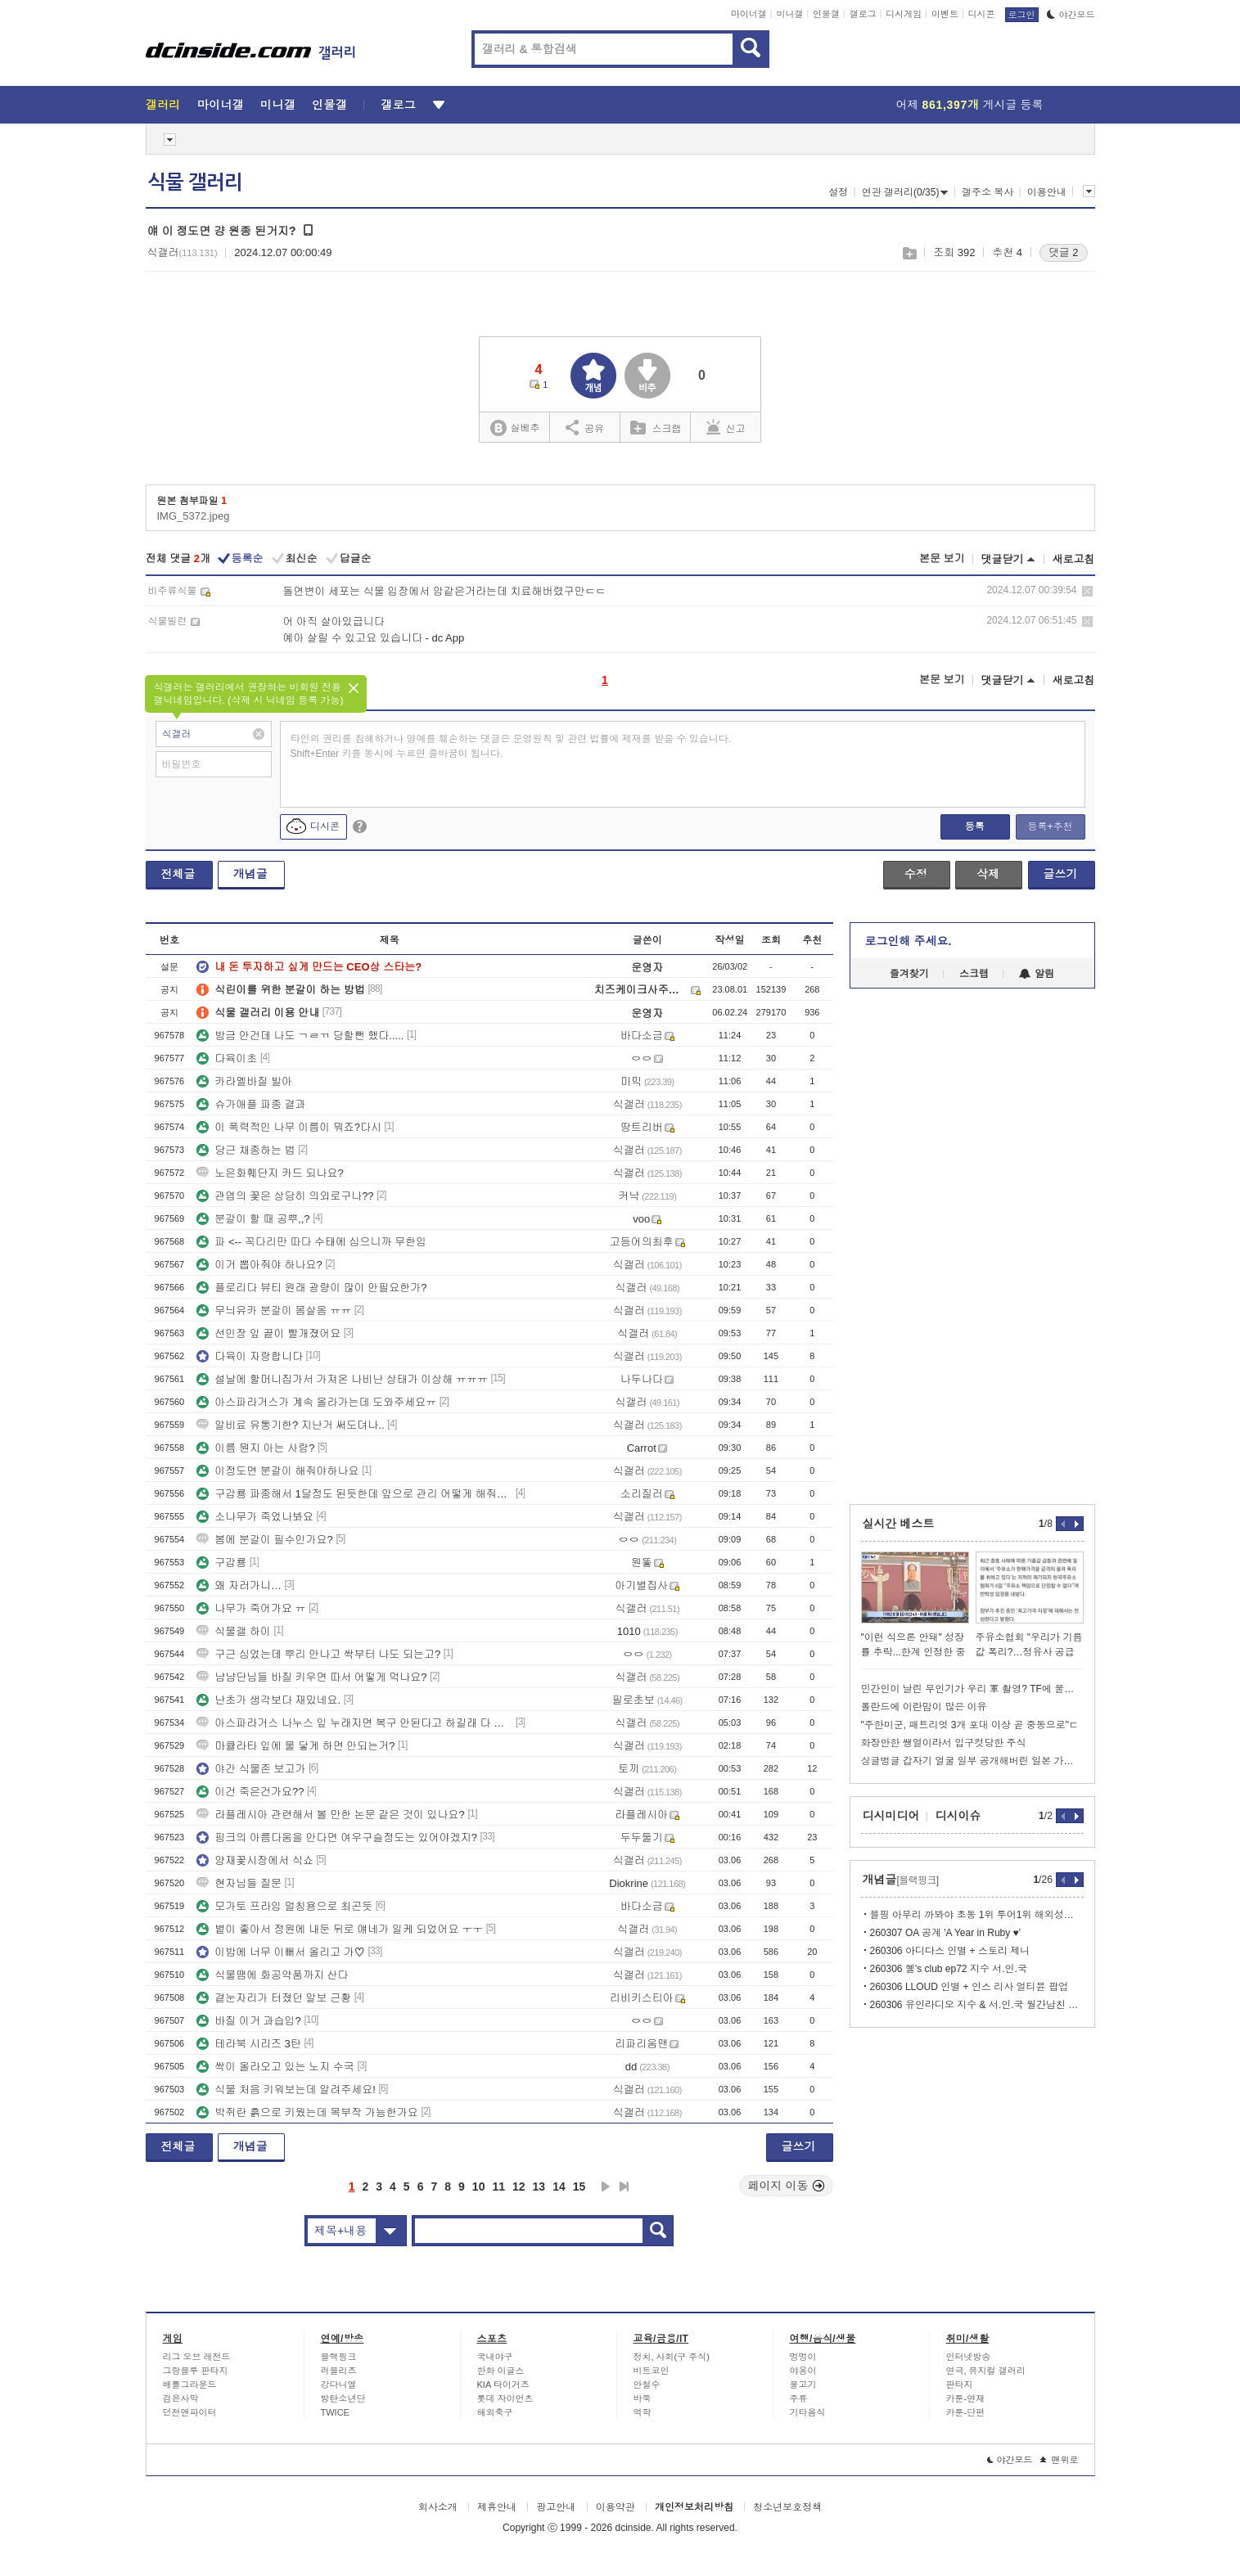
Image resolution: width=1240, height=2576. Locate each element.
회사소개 (438, 2507)
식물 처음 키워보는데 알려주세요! (285, 2089)
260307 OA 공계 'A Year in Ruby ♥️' (945, 1933)
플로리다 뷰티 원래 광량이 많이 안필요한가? (311, 1287)
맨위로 (1059, 2460)
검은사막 (181, 2398)
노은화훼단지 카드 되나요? (269, 1173)
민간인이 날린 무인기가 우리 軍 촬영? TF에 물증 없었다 (972, 1689)
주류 (799, 2398)
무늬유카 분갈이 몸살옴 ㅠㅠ (273, 1310)
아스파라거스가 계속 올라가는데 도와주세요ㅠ (316, 1402)
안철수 (647, 2384)
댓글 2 (1063, 252)
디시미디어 (891, 1815)
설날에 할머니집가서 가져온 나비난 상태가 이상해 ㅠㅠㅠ (342, 1379)
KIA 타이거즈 (503, 2384)
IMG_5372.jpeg (193, 516)
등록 (975, 826)
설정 (838, 192)
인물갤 (826, 14)
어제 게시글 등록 (970, 104)
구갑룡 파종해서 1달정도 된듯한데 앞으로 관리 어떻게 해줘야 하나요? (354, 1494)
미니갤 (789, 14)
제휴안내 (496, 2507)
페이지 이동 (786, 2185)
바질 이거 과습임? (248, 2021)
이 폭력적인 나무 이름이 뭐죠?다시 (288, 1127)
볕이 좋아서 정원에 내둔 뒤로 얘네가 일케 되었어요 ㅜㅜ (339, 1929)
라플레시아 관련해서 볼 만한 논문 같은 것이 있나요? (330, 1814)
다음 (606, 2186)
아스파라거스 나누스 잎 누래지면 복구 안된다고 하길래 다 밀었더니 (354, 1723)
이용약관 (615, 2507)
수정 (915, 873)
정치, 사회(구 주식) (672, 2357)
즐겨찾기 (909, 974)
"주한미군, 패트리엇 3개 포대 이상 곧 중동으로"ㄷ (970, 1725)
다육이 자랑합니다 (249, 1356)
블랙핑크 (339, 2357)
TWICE (335, 2412)
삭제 (1087, 591)
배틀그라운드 (190, 2384)
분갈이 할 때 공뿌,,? (252, 1219)
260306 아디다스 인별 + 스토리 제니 (950, 1951)
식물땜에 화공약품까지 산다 (272, 1975)
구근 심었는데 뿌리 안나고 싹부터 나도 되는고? (318, 1654)
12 (518, 2186)
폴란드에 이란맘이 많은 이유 (924, 1707)
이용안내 (1046, 192)
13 (539, 2186)
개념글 (250, 873)
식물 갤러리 (194, 182)
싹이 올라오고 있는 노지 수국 (275, 2066)
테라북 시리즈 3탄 (248, 2044)
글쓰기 (1061, 873)
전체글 (178, 873)
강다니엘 (339, 2384)
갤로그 (863, 14)
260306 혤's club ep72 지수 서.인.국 (948, 1969)
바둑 (643, 2398)
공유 (585, 427)
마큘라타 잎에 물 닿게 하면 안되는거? (295, 1746)
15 (579, 2186)
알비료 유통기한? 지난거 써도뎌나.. (290, 1425)
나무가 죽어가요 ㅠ (250, 1608)
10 (478, 2186)
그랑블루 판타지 (195, 2371)
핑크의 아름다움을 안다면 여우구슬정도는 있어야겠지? (336, 1837)
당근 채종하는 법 (245, 1150)
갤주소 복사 (987, 192)
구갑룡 (221, 1562)
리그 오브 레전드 (197, 2357)
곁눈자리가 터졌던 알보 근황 (273, 1998)
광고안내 (555, 2507)
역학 (643, 2412)
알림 (1036, 974)
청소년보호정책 (787, 2507)
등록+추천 (1049, 826)
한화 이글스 (501, 2371)
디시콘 (981, 14)
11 (498, 2186)
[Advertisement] (972, 1246)
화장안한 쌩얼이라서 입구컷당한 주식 (943, 1743)
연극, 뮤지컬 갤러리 (986, 2371)
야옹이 (803, 2371)
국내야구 (495, 2357)
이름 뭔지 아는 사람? (255, 1448)
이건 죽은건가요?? (250, 1792)
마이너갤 (749, 14)
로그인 (1021, 15)
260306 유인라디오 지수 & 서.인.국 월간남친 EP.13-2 (977, 2005)
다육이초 (226, 1058)
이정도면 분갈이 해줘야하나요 (277, 1471)
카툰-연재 (965, 2398)
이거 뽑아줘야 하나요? (259, 1265)
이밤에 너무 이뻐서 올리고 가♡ (280, 1952)
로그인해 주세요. (908, 941)
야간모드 (1071, 15)
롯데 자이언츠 (505, 2398)
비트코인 (652, 2371)
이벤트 (944, 14)
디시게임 (904, 14)
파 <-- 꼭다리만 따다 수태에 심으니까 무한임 (311, 1242)
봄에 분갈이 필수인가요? (264, 1539)
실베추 (514, 428)
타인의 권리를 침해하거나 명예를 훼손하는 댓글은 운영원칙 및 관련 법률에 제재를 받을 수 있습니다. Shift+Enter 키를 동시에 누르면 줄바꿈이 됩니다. (511, 746)
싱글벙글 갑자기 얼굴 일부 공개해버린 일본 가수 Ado (972, 1761)
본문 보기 (942, 558)
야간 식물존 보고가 (250, 1769)
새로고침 (1074, 559)
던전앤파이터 (190, 2412)
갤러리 (163, 104)
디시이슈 (958, 1815)
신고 (726, 427)
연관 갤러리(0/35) (905, 192)
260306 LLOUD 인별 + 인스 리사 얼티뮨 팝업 (969, 1987)
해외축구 (495, 2412)
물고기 (803, 2384)
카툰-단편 (965, 2412)
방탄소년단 (343, 2398)
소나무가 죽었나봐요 (254, 1517)
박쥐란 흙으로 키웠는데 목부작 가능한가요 (306, 2112)
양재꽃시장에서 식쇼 (254, 1860)
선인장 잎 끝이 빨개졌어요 (268, 1333)
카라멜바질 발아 (244, 1081)
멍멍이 (803, 2357)
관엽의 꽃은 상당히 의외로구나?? (284, 1196)
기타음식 (808, 2412)
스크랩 (909, 253)
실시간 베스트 (899, 1523)
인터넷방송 (968, 2357)
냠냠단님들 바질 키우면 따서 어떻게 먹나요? (311, 1677)
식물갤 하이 (233, 1631)
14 (559, 2186)
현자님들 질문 (239, 1883)
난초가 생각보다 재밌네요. (268, 1700)
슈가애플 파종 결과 (250, 1104)
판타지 (959, 2384)
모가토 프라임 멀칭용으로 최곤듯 (284, 1906)
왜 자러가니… (239, 1585)
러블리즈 (339, 2371)
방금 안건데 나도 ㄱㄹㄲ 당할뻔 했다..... (300, 1035)
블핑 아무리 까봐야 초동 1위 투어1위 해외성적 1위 (977, 1915)
